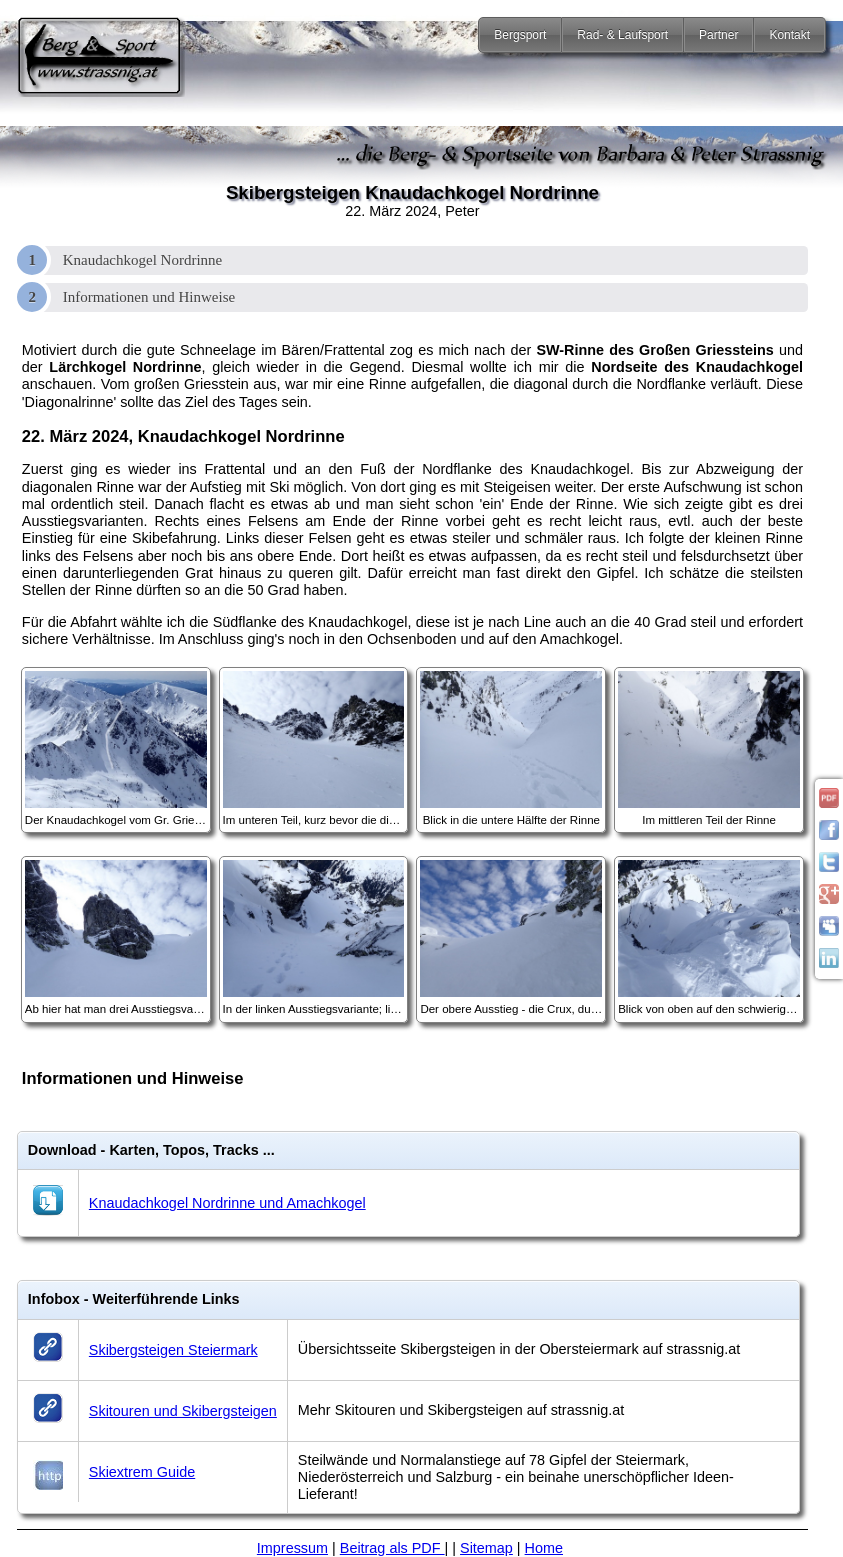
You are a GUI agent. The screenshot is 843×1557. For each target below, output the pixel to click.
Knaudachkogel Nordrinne (143, 260)
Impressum (292, 1548)
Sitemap (486, 1548)
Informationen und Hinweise (149, 297)
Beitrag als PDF (392, 1548)
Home (544, 1548)
